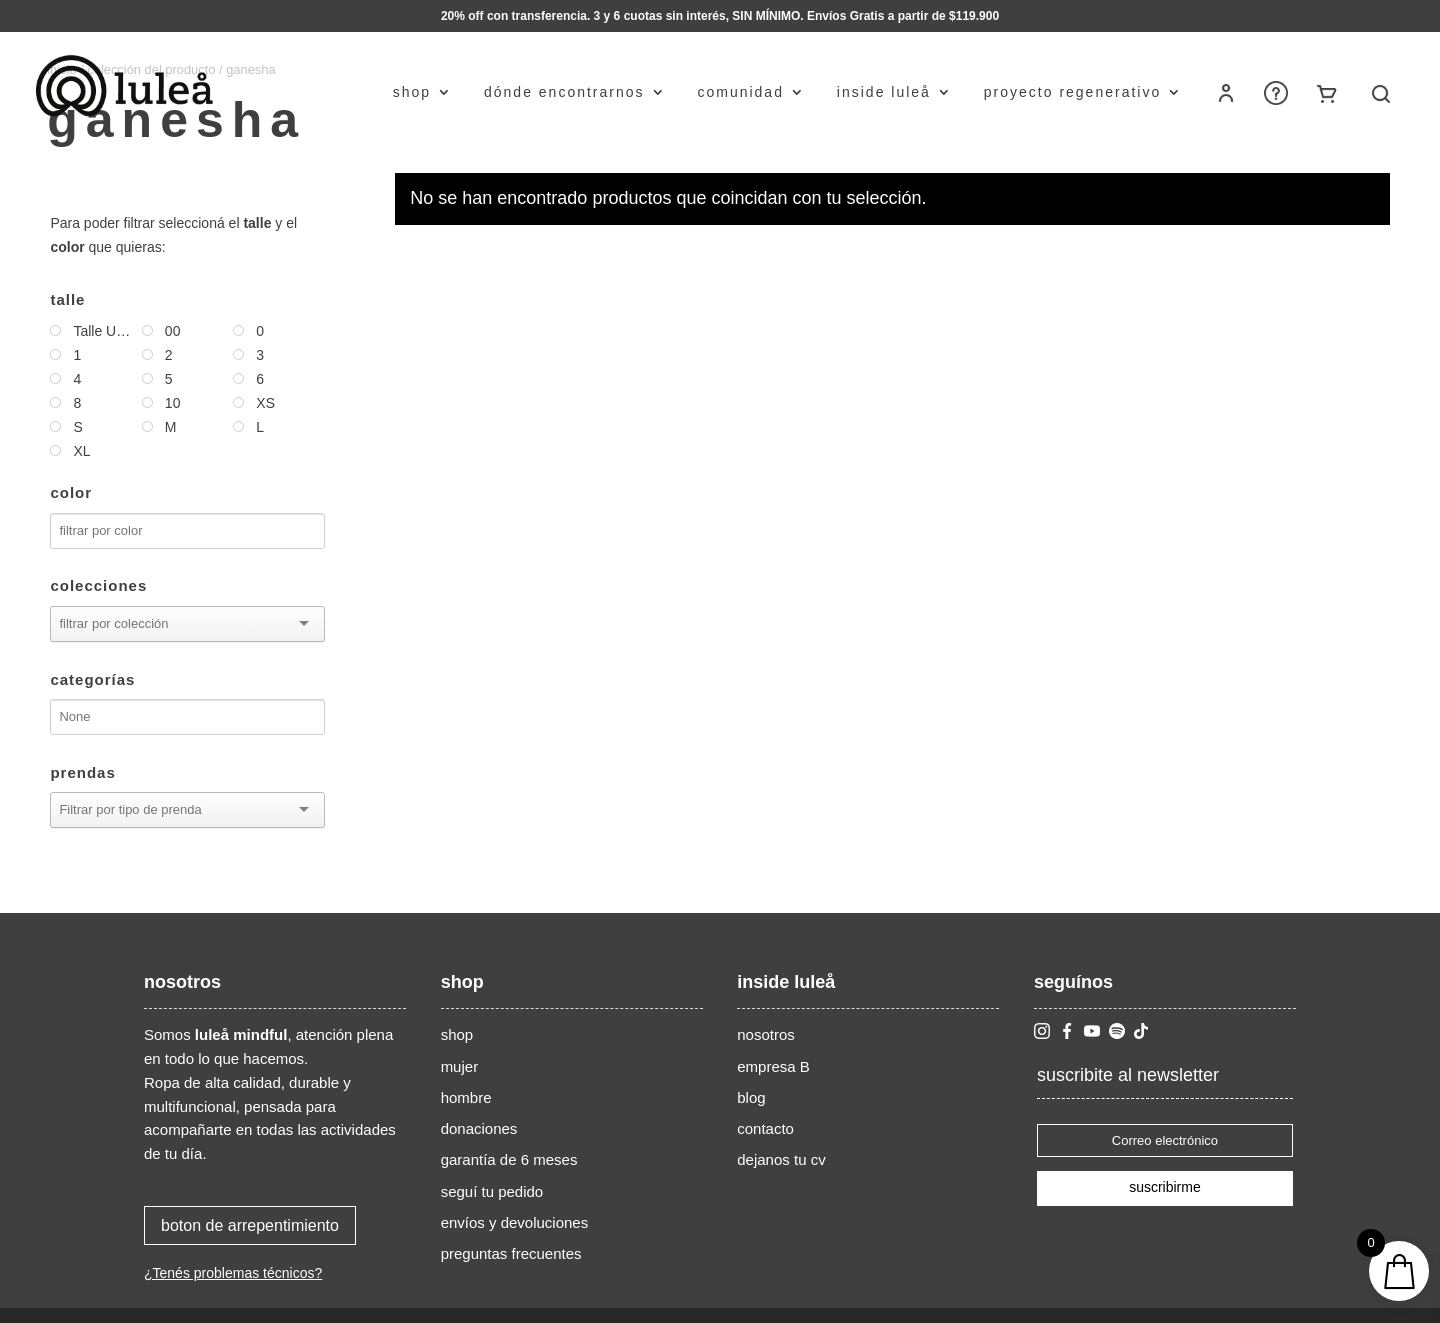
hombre (466, 1097)
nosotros (766, 1034)
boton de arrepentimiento (250, 1225)
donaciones (479, 1128)
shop (412, 92)
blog (751, 1097)
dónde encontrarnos (564, 92)
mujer (460, 1066)
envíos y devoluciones (515, 1222)
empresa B (773, 1066)
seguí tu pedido (492, 1191)
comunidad (740, 92)
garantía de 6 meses (509, 1159)
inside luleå (884, 92)
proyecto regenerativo (1072, 92)
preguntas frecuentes (511, 1253)
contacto (765, 1128)
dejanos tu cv (781, 1159)
